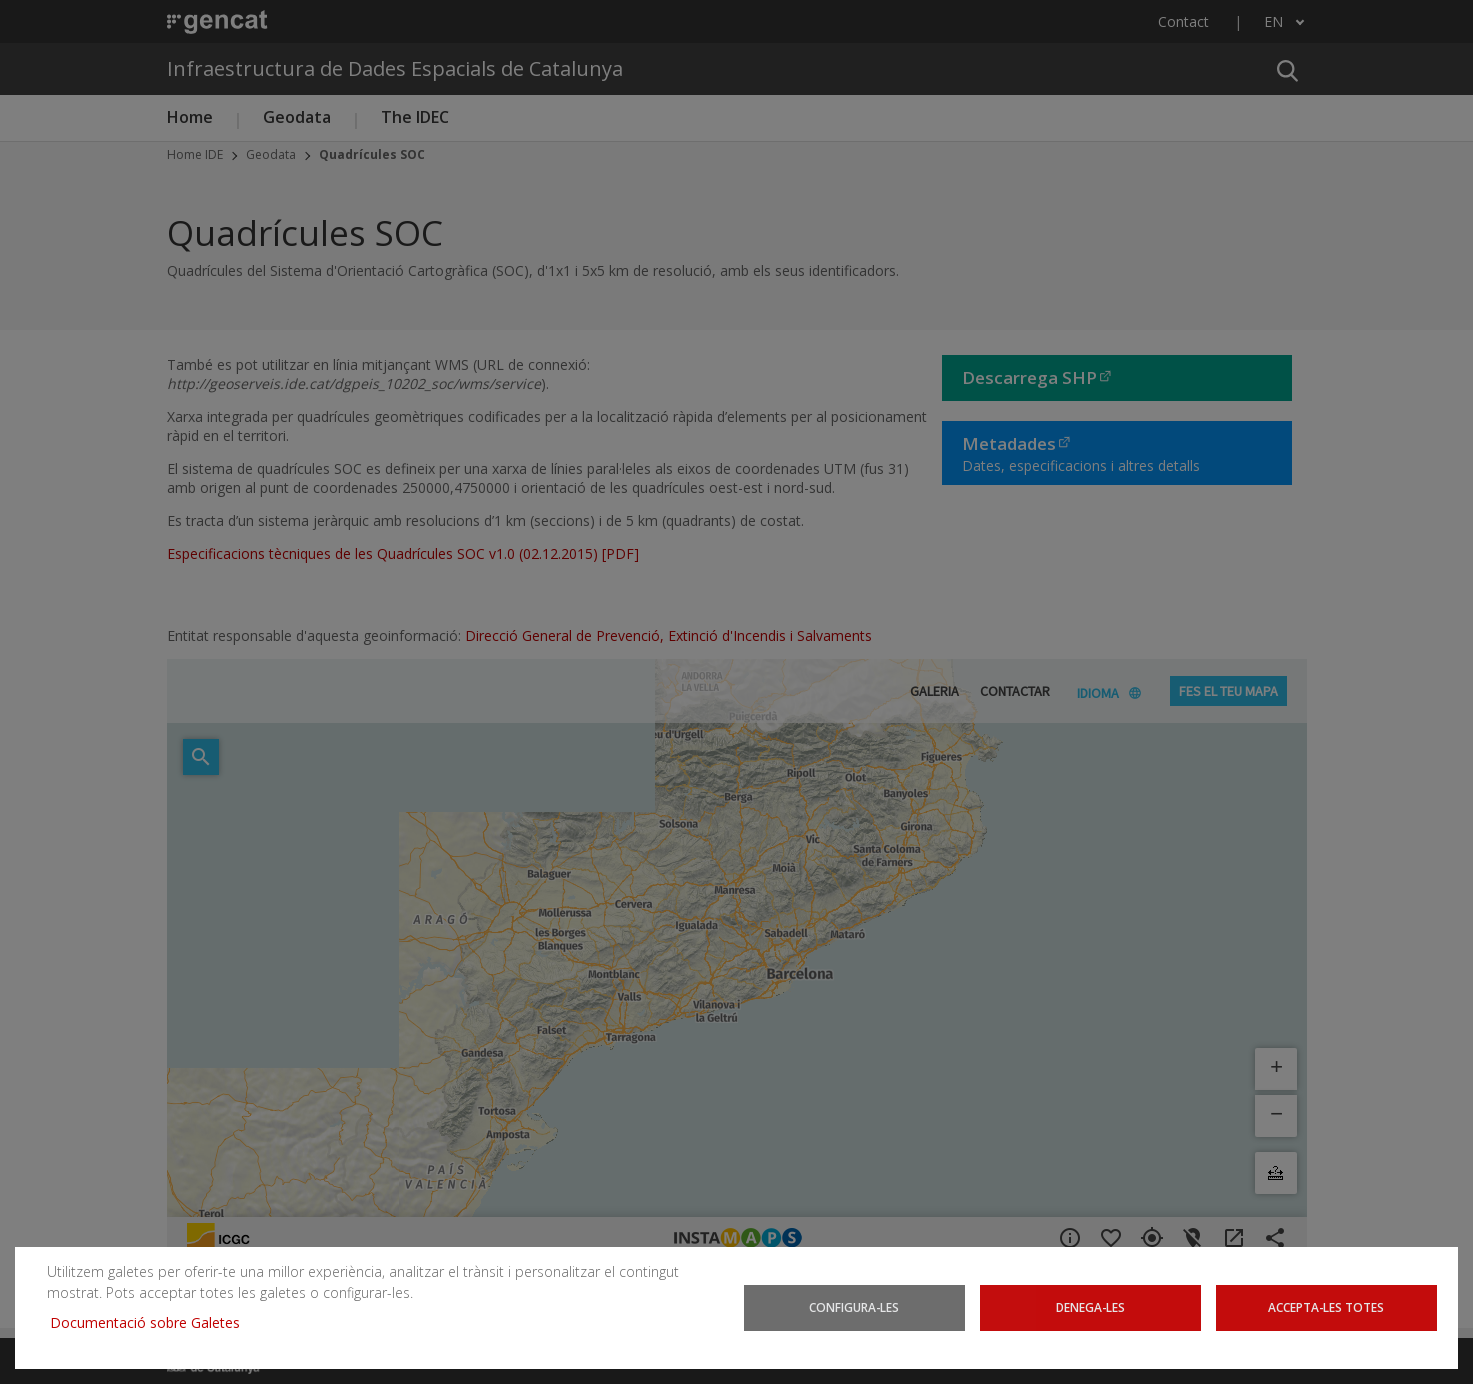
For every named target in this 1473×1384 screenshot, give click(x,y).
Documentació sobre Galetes (152, 1322)
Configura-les (854, 1307)
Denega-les (1090, 1307)
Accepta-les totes (1326, 1307)
